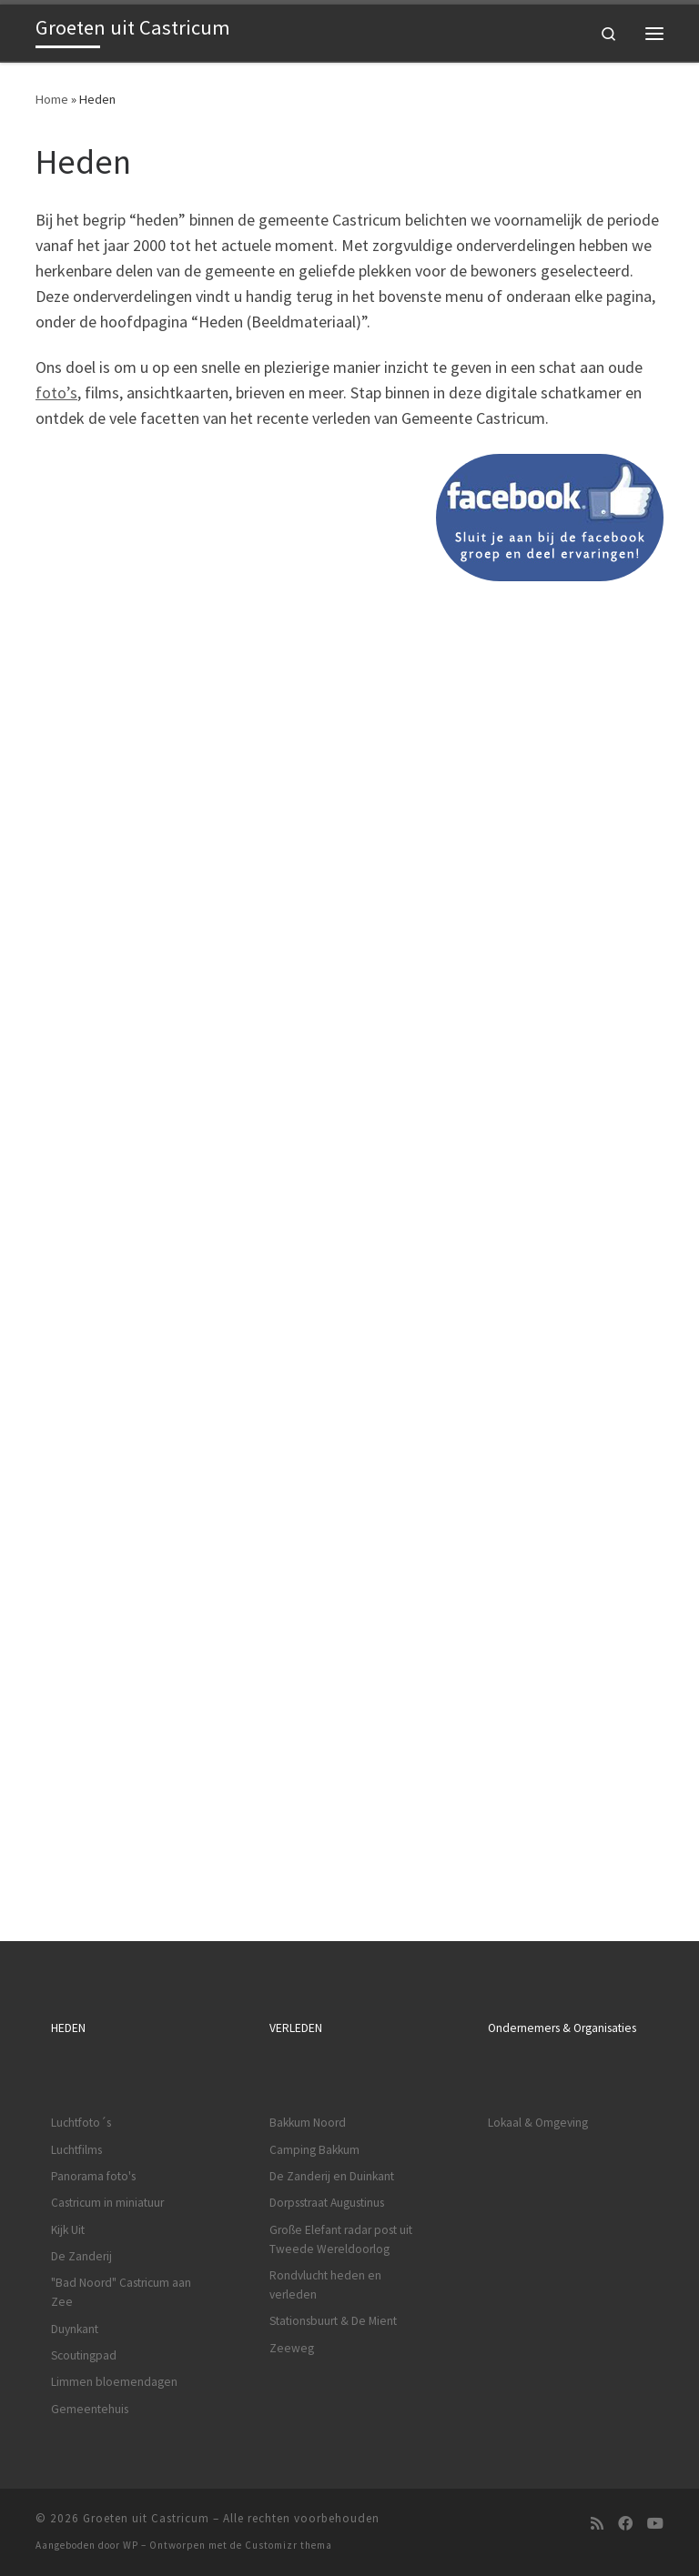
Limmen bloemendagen (114, 2382)
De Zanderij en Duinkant (331, 2176)
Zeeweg (291, 2348)
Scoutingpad (83, 2355)
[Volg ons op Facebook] (625, 2523)
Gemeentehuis (89, 2409)
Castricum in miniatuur (107, 2202)
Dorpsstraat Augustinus (326, 2202)
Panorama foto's (93, 2176)
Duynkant (74, 2329)
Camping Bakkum (314, 2150)
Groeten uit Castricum (146, 2518)
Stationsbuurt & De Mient (333, 2321)
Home (51, 99)
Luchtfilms (76, 2150)
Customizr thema (288, 2545)
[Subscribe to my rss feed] (597, 2523)
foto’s (56, 392)
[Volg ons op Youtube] (655, 2523)
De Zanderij (81, 2256)
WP (130, 2545)
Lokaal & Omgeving (538, 2122)
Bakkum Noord (307, 2122)
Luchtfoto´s (81, 2122)
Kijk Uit (68, 2230)
